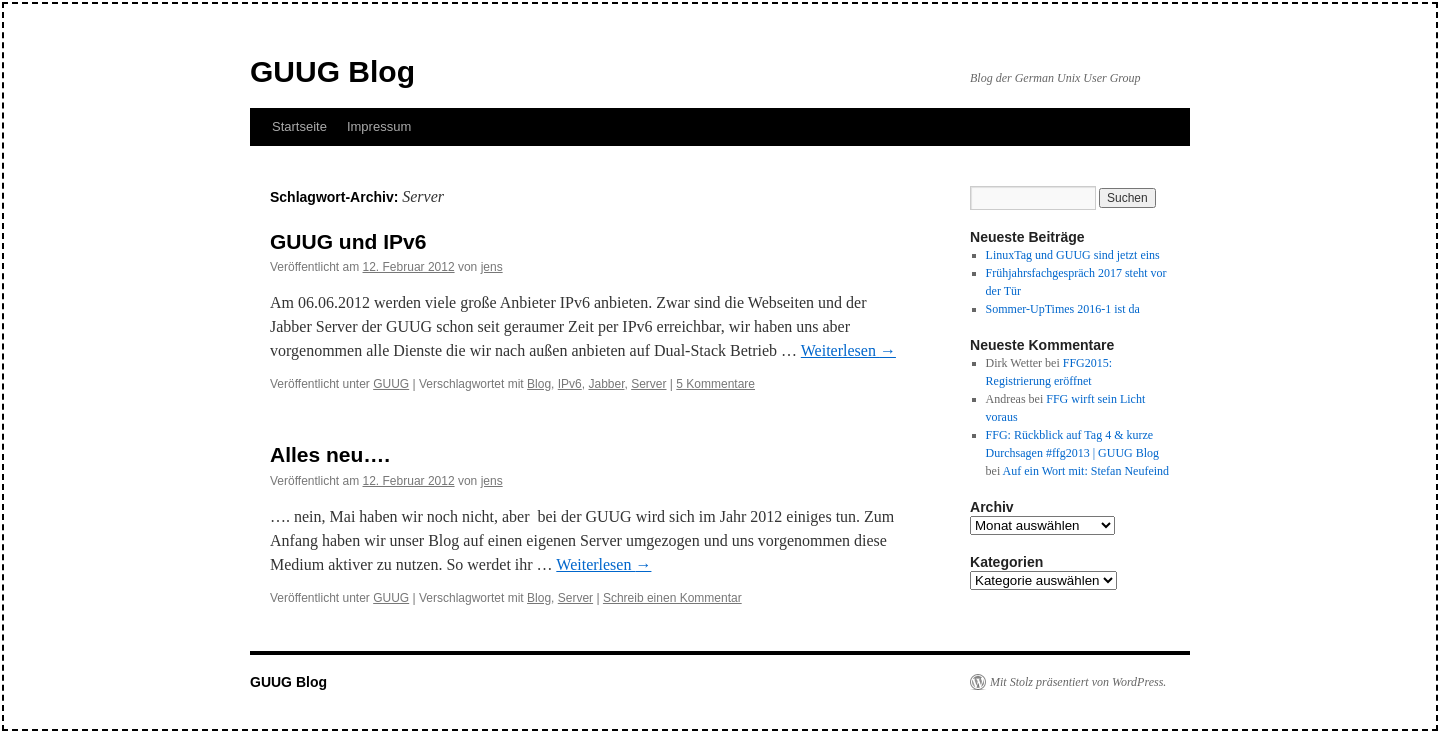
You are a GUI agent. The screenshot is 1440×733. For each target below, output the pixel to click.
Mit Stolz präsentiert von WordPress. (1078, 682)
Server (648, 384)
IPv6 (570, 384)
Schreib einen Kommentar (672, 598)
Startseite (299, 126)
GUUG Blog (332, 71)
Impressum (379, 126)
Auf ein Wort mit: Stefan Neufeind (1086, 471)
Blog (539, 384)
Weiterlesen (848, 350)
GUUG (391, 384)
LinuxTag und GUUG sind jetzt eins (1073, 255)
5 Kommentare (715, 384)
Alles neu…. (330, 454)
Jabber (606, 384)
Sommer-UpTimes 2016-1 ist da (1063, 309)
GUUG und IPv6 (348, 241)
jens (492, 267)
